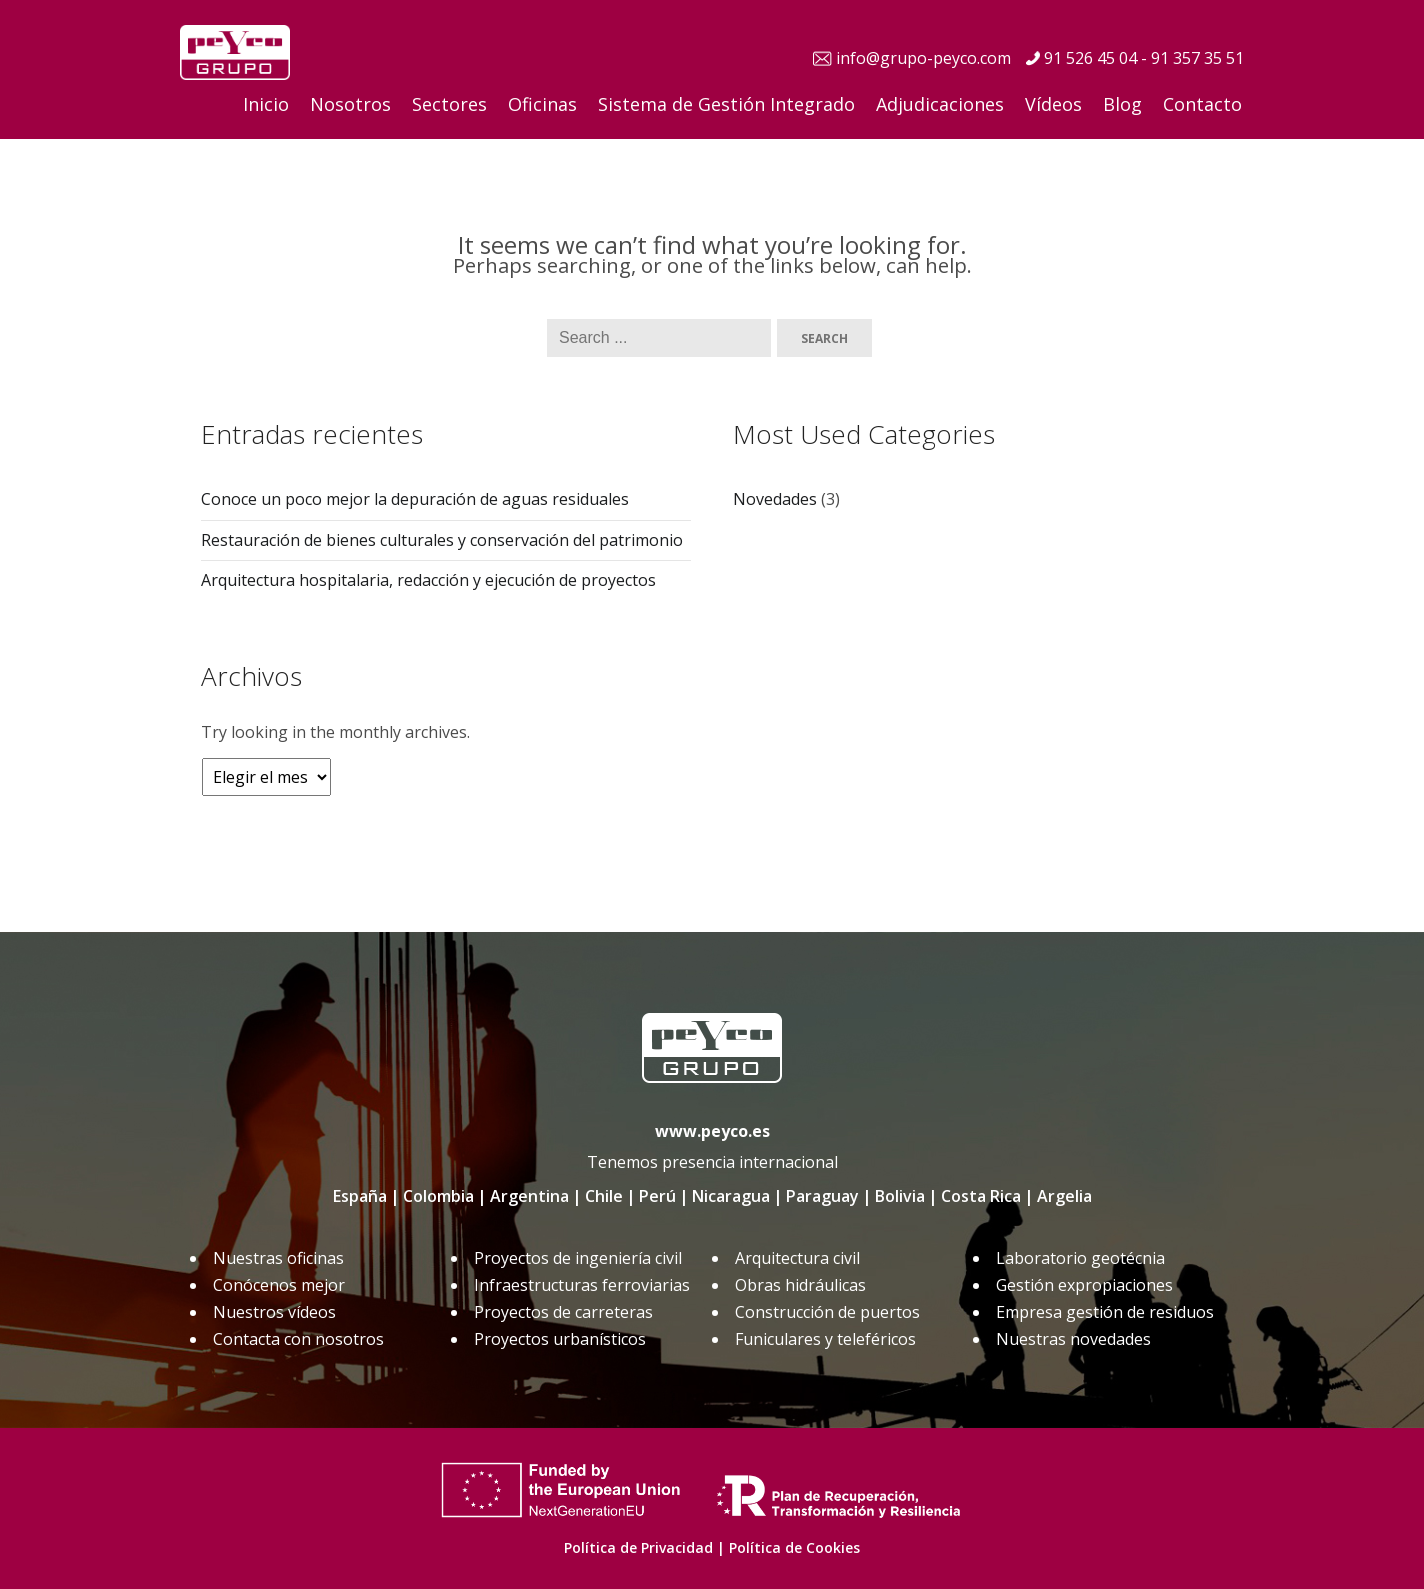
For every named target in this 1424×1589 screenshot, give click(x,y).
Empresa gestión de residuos (1105, 1312)
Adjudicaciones (940, 104)
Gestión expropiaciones (1084, 1285)
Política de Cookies (794, 1547)
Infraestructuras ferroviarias (582, 1285)
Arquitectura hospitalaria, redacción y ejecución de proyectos (428, 580)
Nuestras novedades (1073, 1339)
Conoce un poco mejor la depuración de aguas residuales (415, 499)
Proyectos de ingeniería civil (578, 1258)
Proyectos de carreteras (563, 1312)
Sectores (449, 104)
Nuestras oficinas (278, 1258)
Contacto (1202, 104)
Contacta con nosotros (298, 1339)
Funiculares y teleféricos (825, 1339)
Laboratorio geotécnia (1080, 1258)
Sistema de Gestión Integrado (726, 104)
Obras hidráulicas (800, 1285)
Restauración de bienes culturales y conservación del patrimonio (442, 540)
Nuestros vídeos (274, 1312)
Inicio (266, 104)
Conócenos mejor (279, 1285)
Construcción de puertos (827, 1312)
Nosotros (350, 104)
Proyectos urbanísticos (560, 1339)
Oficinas (542, 104)
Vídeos (1053, 104)
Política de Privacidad (638, 1547)
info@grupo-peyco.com (923, 58)
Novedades (775, 499)
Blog (1122, 104)
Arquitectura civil (797, 1258)
